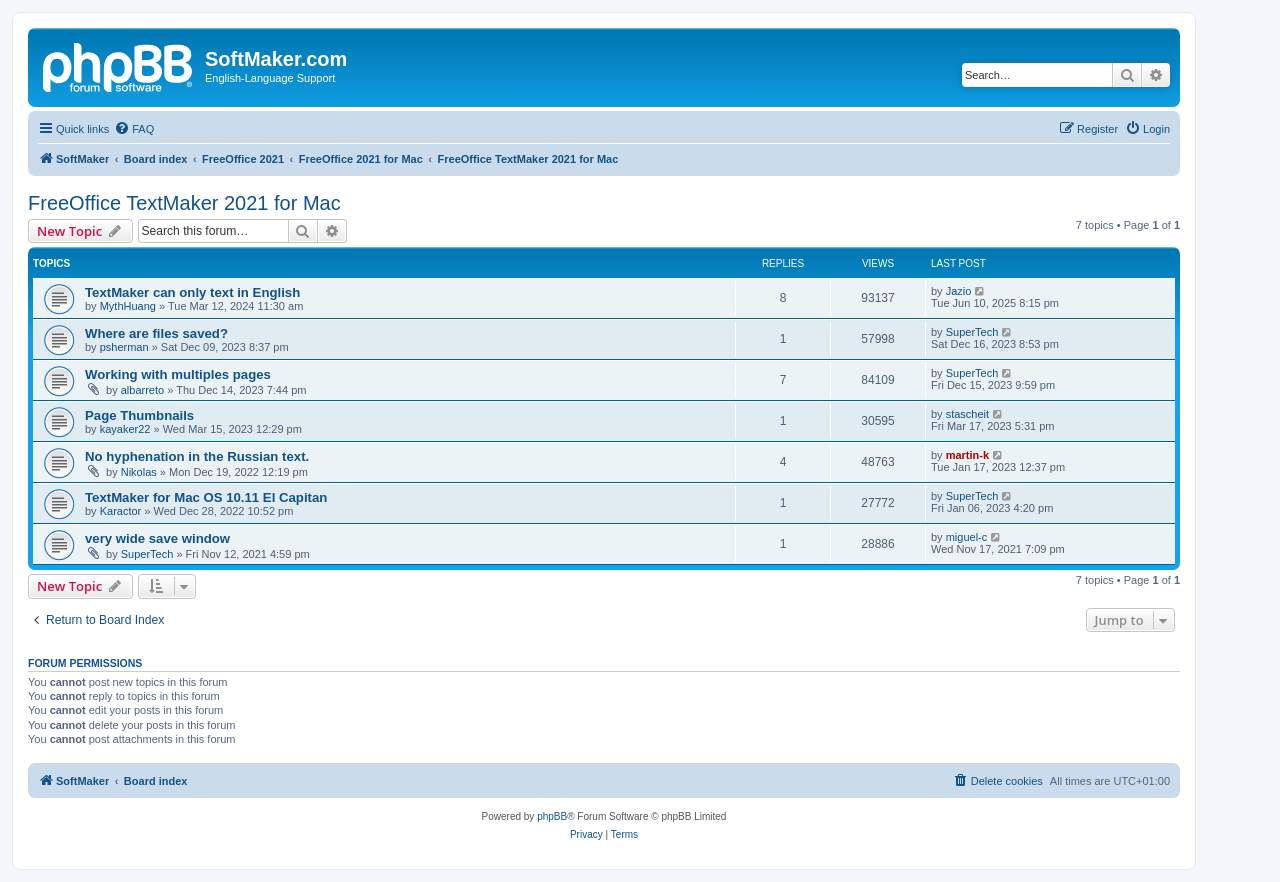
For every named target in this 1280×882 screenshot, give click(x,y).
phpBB (552, 816)
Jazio (959, 291)
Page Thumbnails (139, 415)
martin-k (967, 455)
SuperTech (972, 332)
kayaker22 (125, 429)
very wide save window (157, 538)
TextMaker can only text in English (192, 292)
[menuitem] (134, 129)
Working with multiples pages (178, 374)
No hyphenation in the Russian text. (197, 456)
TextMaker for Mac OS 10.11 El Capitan (206, 497)
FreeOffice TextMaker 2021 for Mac (184, 203)
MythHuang (128, 306)
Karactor (121, 511)
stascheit (967, 414)
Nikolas (139, 472)
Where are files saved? (156, 333)
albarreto (142, 390)
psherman (124, 347)
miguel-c (967, 537)
